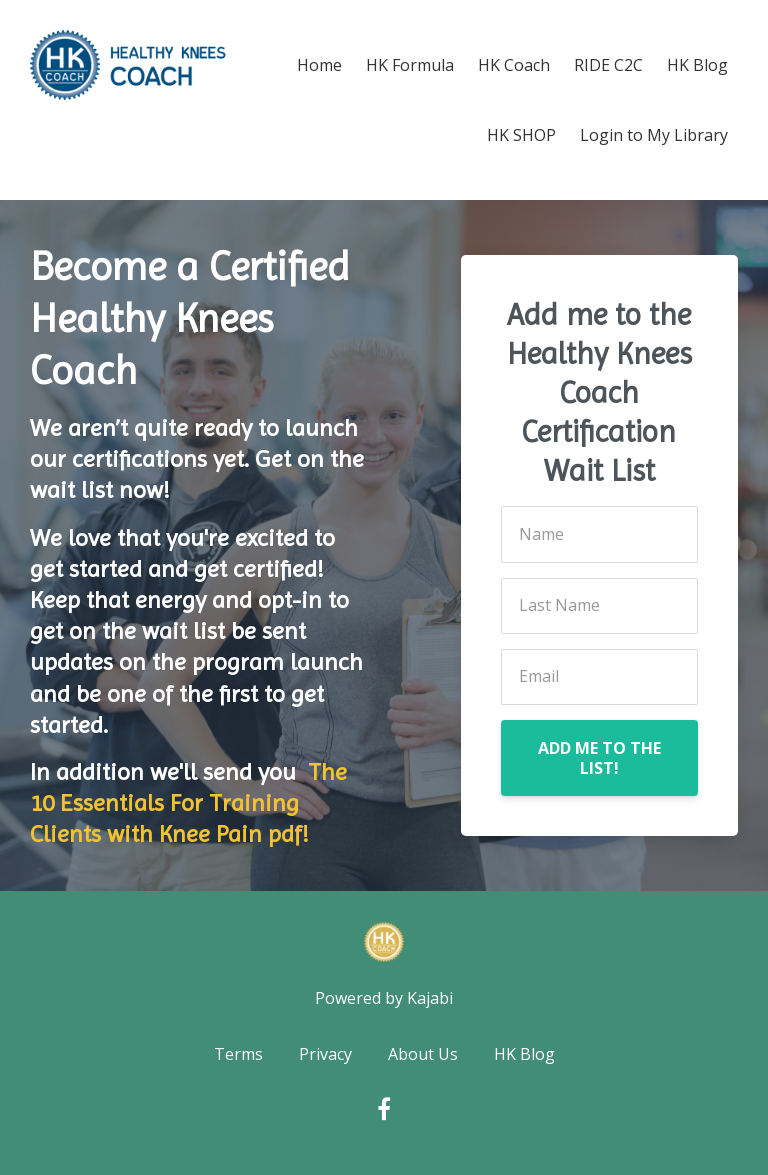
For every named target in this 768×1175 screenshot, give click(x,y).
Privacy (325, 1054)
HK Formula (410, 65)
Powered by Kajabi (384, 998)
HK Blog (697, 65)
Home (319, 65)
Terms (238, 1054)
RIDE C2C (608, 65)
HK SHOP (521, 135)
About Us (423, 1054)
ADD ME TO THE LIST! (599, 758)
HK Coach (514, 65)
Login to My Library (654, 135)
